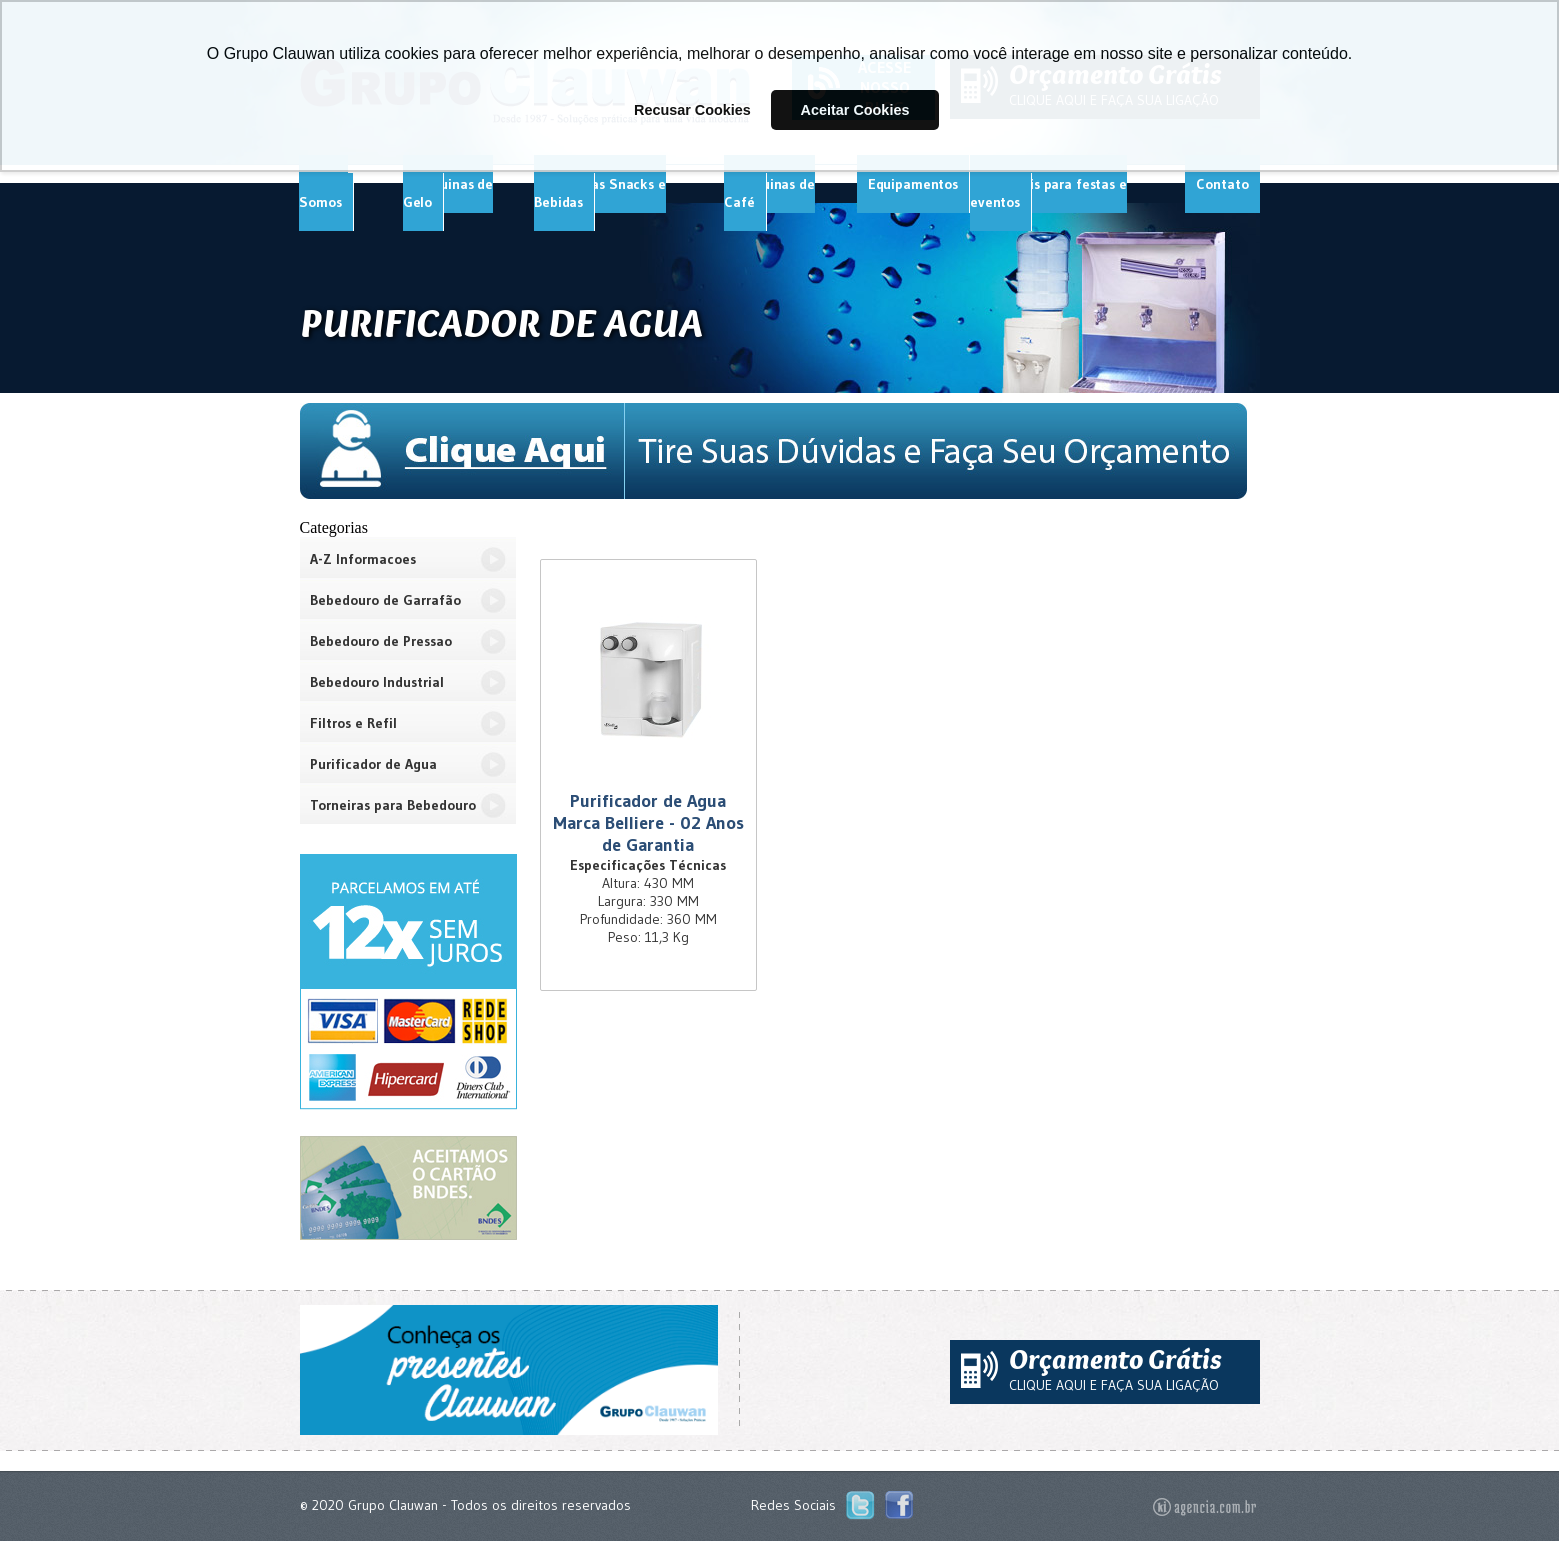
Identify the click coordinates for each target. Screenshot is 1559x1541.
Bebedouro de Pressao (381, 641)
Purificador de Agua (373, 764)
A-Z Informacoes (363, 559)
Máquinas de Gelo (448, 193)
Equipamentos (913, 184)
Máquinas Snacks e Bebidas (600, 193)
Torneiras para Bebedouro (393, 805)
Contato (1222, 184)
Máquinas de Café (769, 193)
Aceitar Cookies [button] (855, 110)
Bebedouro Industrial (377, 682)
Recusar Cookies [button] (692, 110)
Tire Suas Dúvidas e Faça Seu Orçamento (780, 451)
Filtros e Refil (353, 723)
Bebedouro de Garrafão (385, 600)
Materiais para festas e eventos (1048, 193)
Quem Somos (323, 193)
